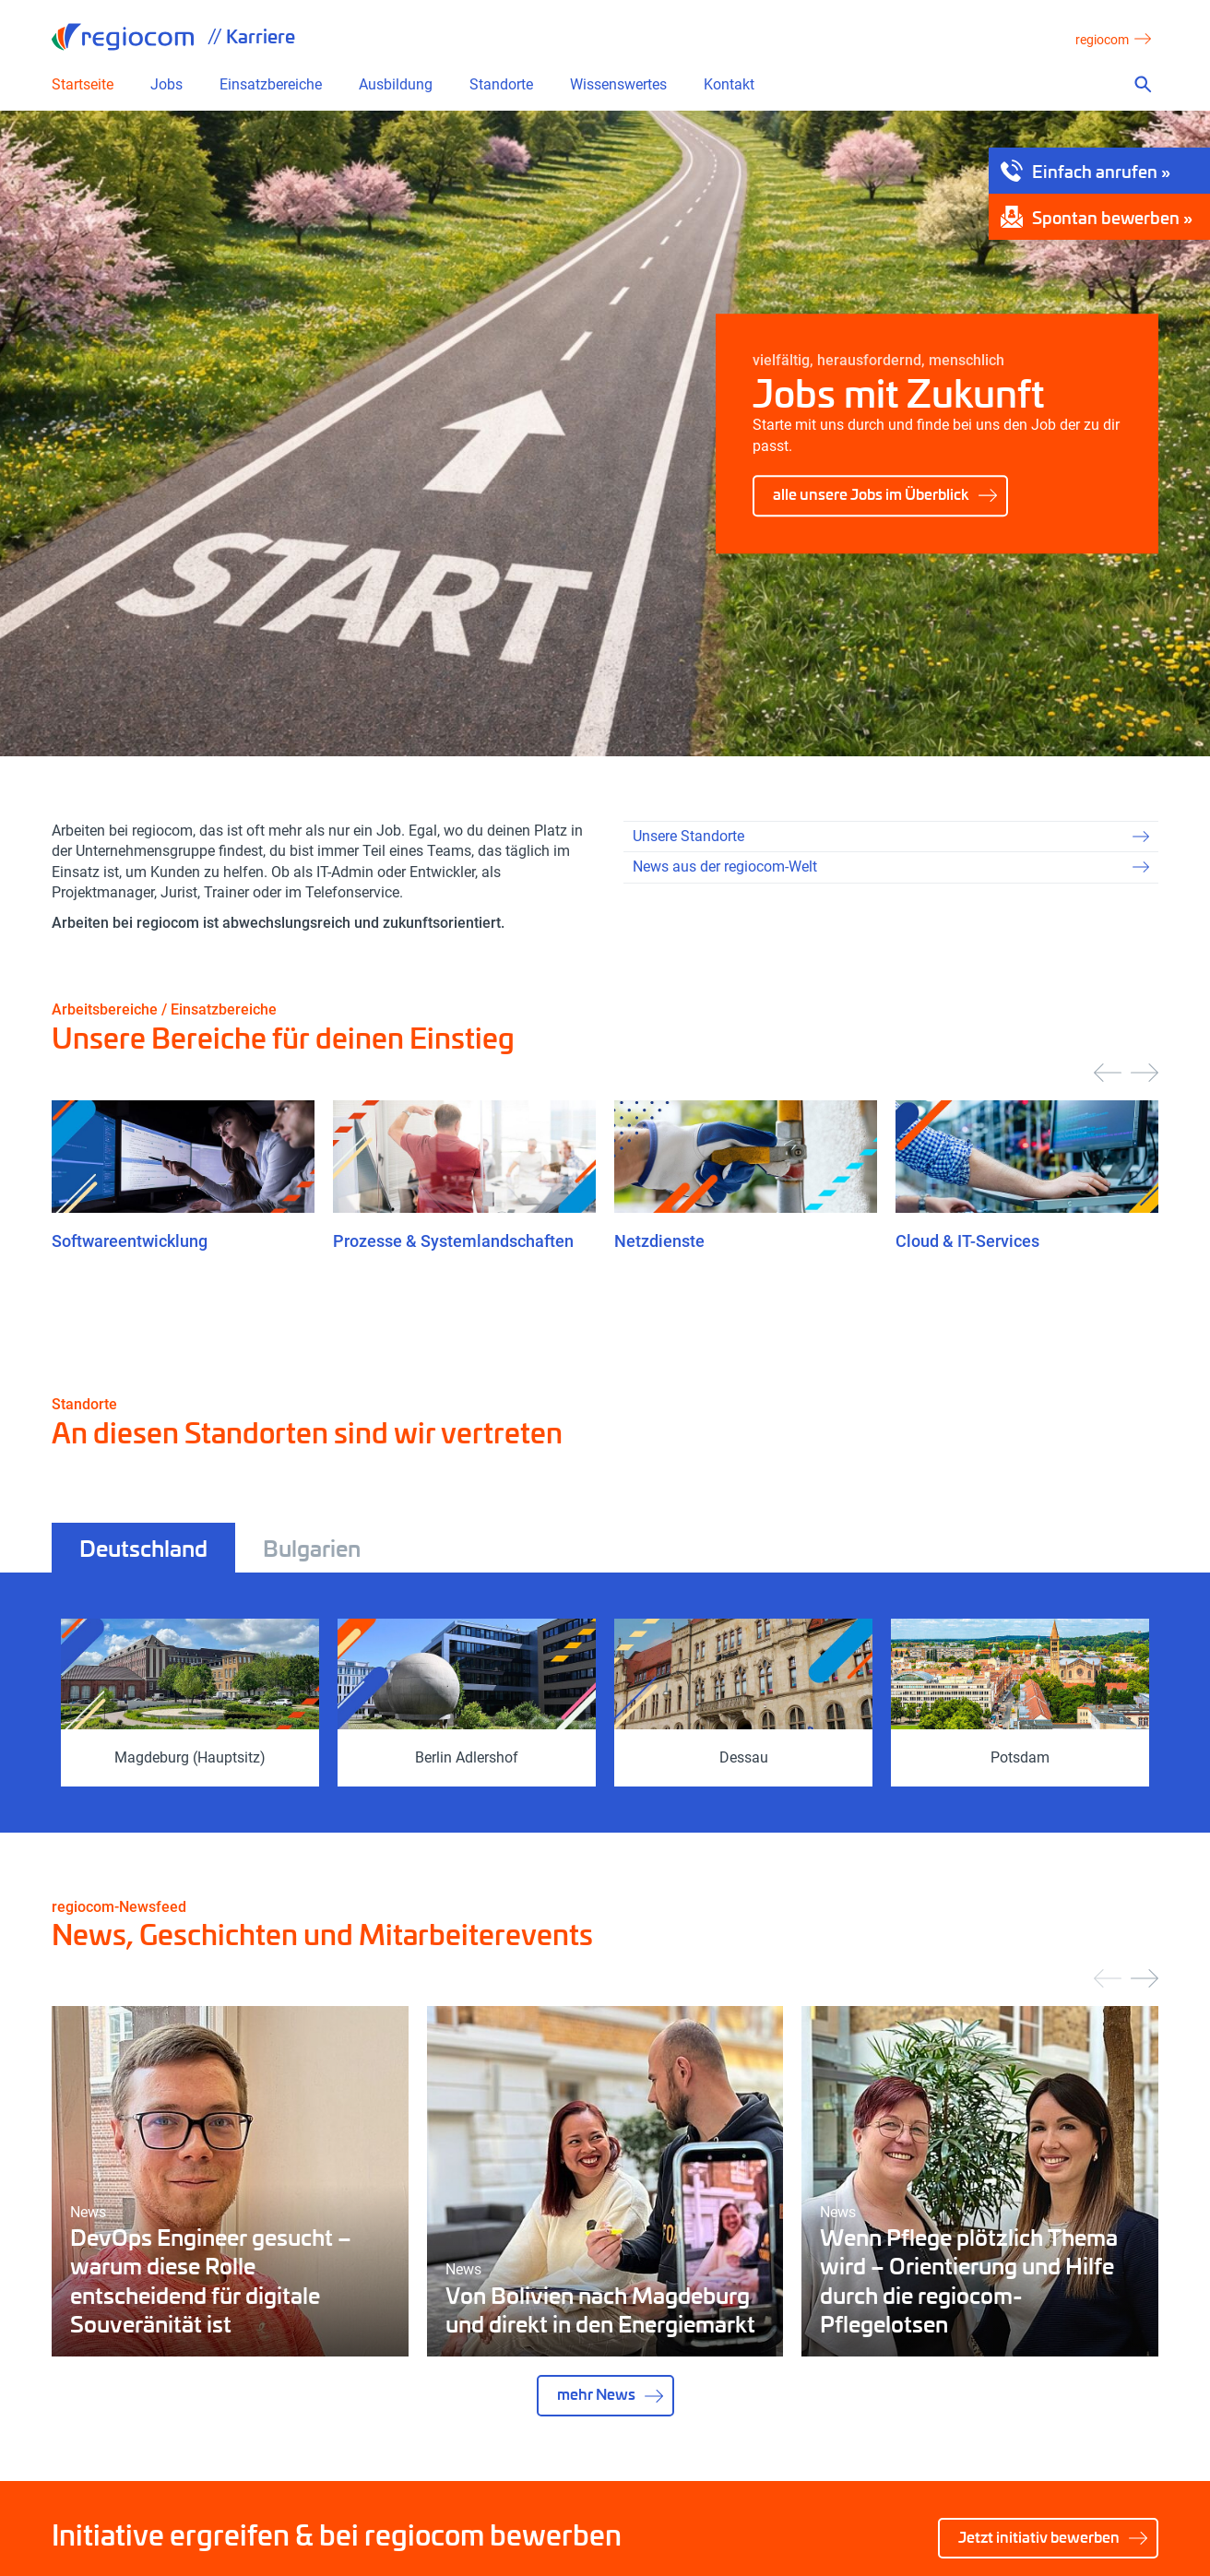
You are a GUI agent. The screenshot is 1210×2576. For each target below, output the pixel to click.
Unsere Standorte (688, 836)
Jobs (166, 85)
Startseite (82, 85)
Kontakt (729, 85)
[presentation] (1107, 1072)
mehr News (596, 2394)
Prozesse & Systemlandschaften (453, 1241)
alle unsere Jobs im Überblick (871, 494)
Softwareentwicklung (130, 1241)
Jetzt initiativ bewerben (1039, 2537)
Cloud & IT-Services (967, 1241)
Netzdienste (659, 1241)
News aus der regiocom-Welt (725, 866)
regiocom (123, 37)
